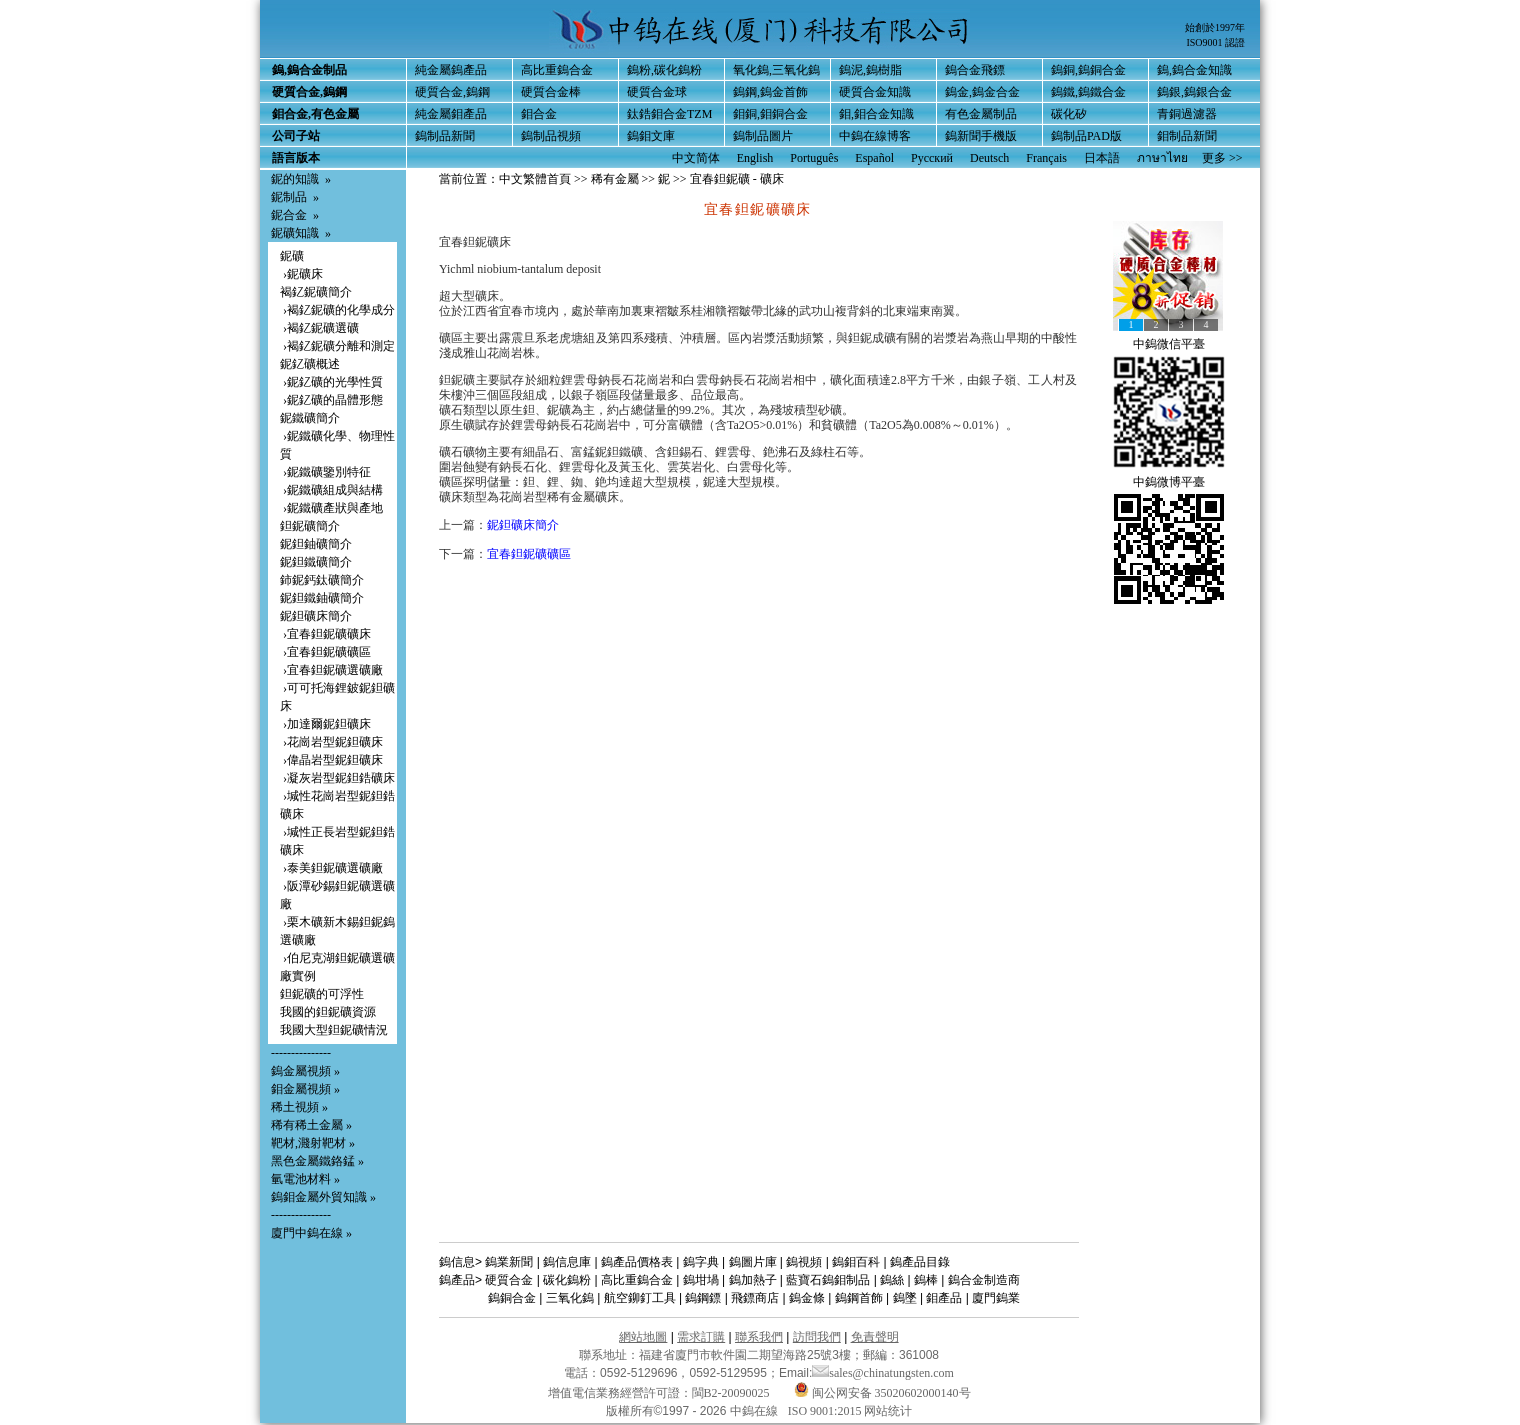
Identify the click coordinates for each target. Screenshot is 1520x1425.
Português (814, 158)
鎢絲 (892, 1280)
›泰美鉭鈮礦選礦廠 (331, 868)
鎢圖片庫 (753, 1262)
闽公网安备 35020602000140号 (882, 1393)
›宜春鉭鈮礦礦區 (325, 652)
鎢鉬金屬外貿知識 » (323, 1197)
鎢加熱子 (753, 1280)
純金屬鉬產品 (451, 114)
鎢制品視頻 (551, 136)
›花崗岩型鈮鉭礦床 (331, 742)
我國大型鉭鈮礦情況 (334, 1030)
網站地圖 (643, 1337)
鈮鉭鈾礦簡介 (316, 544)
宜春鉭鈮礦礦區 (529, 554)
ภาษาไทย (1162, 158)
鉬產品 (944, 1298)
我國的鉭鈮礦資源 (328, 1012)
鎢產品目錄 (920, 1262)
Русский (932, 158)
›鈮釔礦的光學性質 (331, 382)
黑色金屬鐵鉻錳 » (317, 1161)
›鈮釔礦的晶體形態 (331, 400)
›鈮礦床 (301, 274)
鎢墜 (905, 1298)
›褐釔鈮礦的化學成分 (337, 310)
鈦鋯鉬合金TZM (669, 114)
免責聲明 (875, 1337)
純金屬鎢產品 (451, 70)
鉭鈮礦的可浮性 (322, 994)
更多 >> (1222, 158)
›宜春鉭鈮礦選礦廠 (331, 670)
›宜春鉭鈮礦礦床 (325, 634)
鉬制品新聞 (1187, 136)
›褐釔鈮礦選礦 (319, 328)
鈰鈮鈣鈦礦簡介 (322, 580)
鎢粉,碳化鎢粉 (664, 70)
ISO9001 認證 (1215, 42)
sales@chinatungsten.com (883, 1373)
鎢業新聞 (509, 1262)
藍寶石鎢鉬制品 (828, 1280)
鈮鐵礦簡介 (310, 418)
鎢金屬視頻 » (305, 1071)
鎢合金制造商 (984, 1280)
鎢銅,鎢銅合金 (1088, 70)
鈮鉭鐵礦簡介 (316, 562)
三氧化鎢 (570, 1298)
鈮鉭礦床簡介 (316, 616)
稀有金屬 (615, 179)
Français (1046, 158)
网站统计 (888, 1411)
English (755, 158)
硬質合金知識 (875, 92)
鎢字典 (701, 1262)
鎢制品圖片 (763, 136)
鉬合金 (539, 114)
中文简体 (696, 158)
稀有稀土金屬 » (311, 1125)
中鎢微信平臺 (1169, 344)
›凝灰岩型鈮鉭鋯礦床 (337, 778)
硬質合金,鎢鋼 (452, 92)
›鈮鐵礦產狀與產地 (331, 508)
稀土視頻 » (299, 1107)
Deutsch (989, 158)
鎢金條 (807, 1298)
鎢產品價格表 (637, 1262)
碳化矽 (1069, 114)
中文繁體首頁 (535, 179)
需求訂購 (701, 1337)
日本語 (1102, 158)
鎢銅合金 (512, 1298)
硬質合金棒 (551, 92)
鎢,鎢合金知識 (1194, 70)
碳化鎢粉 (567, 1280)
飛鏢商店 (755, 1298)
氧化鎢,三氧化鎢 (776, 70)
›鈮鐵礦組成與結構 (331, 490)
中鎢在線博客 (875, 136)
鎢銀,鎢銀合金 (1194, 92)
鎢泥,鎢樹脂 (870, 70)
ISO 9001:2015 (826, 1411)
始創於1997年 (1215, 27)
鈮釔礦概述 (310, 364)
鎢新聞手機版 (981, 136)
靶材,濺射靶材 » (313, 1143)
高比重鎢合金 (557, 70)
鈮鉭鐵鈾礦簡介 (322, 598)
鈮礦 (292, 256)
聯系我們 (759, 1337)
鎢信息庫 (567, 1262)
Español (874, 158)
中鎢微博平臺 (1169, 482)
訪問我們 (817, 1337)
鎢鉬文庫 (651, 136)
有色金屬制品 (981, 114)
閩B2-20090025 (731, 1393)
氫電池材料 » (305, 1179)
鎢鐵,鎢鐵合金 (1088, 92)
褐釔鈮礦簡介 (316, 292)
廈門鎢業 (996, 1298)
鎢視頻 (804, 1262)
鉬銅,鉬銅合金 (770, 114)
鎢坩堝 (701, 1280)
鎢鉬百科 (856, 1262)
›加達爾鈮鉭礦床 (325, 724)
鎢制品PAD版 (1086, 136)
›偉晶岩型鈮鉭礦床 (331, 760)
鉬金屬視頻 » (305, 1089)
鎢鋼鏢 (703, 1298)
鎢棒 (926, 1280)
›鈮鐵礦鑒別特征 (325, 472)
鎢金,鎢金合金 (982, 92)
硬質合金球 (657, 92)
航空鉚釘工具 (640, 1298)
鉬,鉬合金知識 (876, 114)
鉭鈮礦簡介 (310, 526)
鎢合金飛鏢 (975, 70)
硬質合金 (509, 1280)
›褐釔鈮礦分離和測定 (337, 346)
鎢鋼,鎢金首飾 (770, 92)
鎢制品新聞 (445, 136)
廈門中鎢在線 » (311, 1233)
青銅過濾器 (1187, 114)
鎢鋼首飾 (859, 1298)
